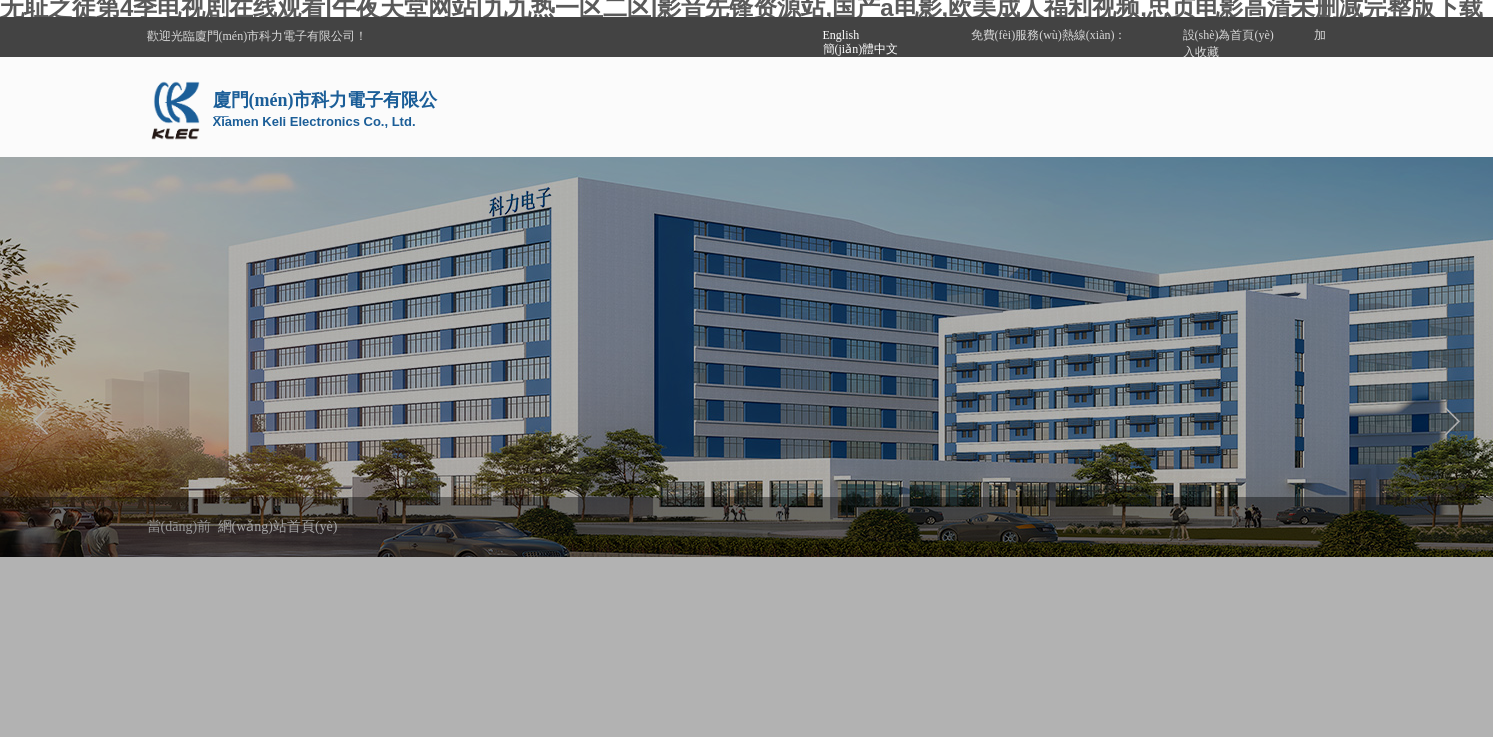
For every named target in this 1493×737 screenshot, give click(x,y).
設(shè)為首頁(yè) (1228, 35)
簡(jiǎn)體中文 (861, 49)
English (841, 35)
